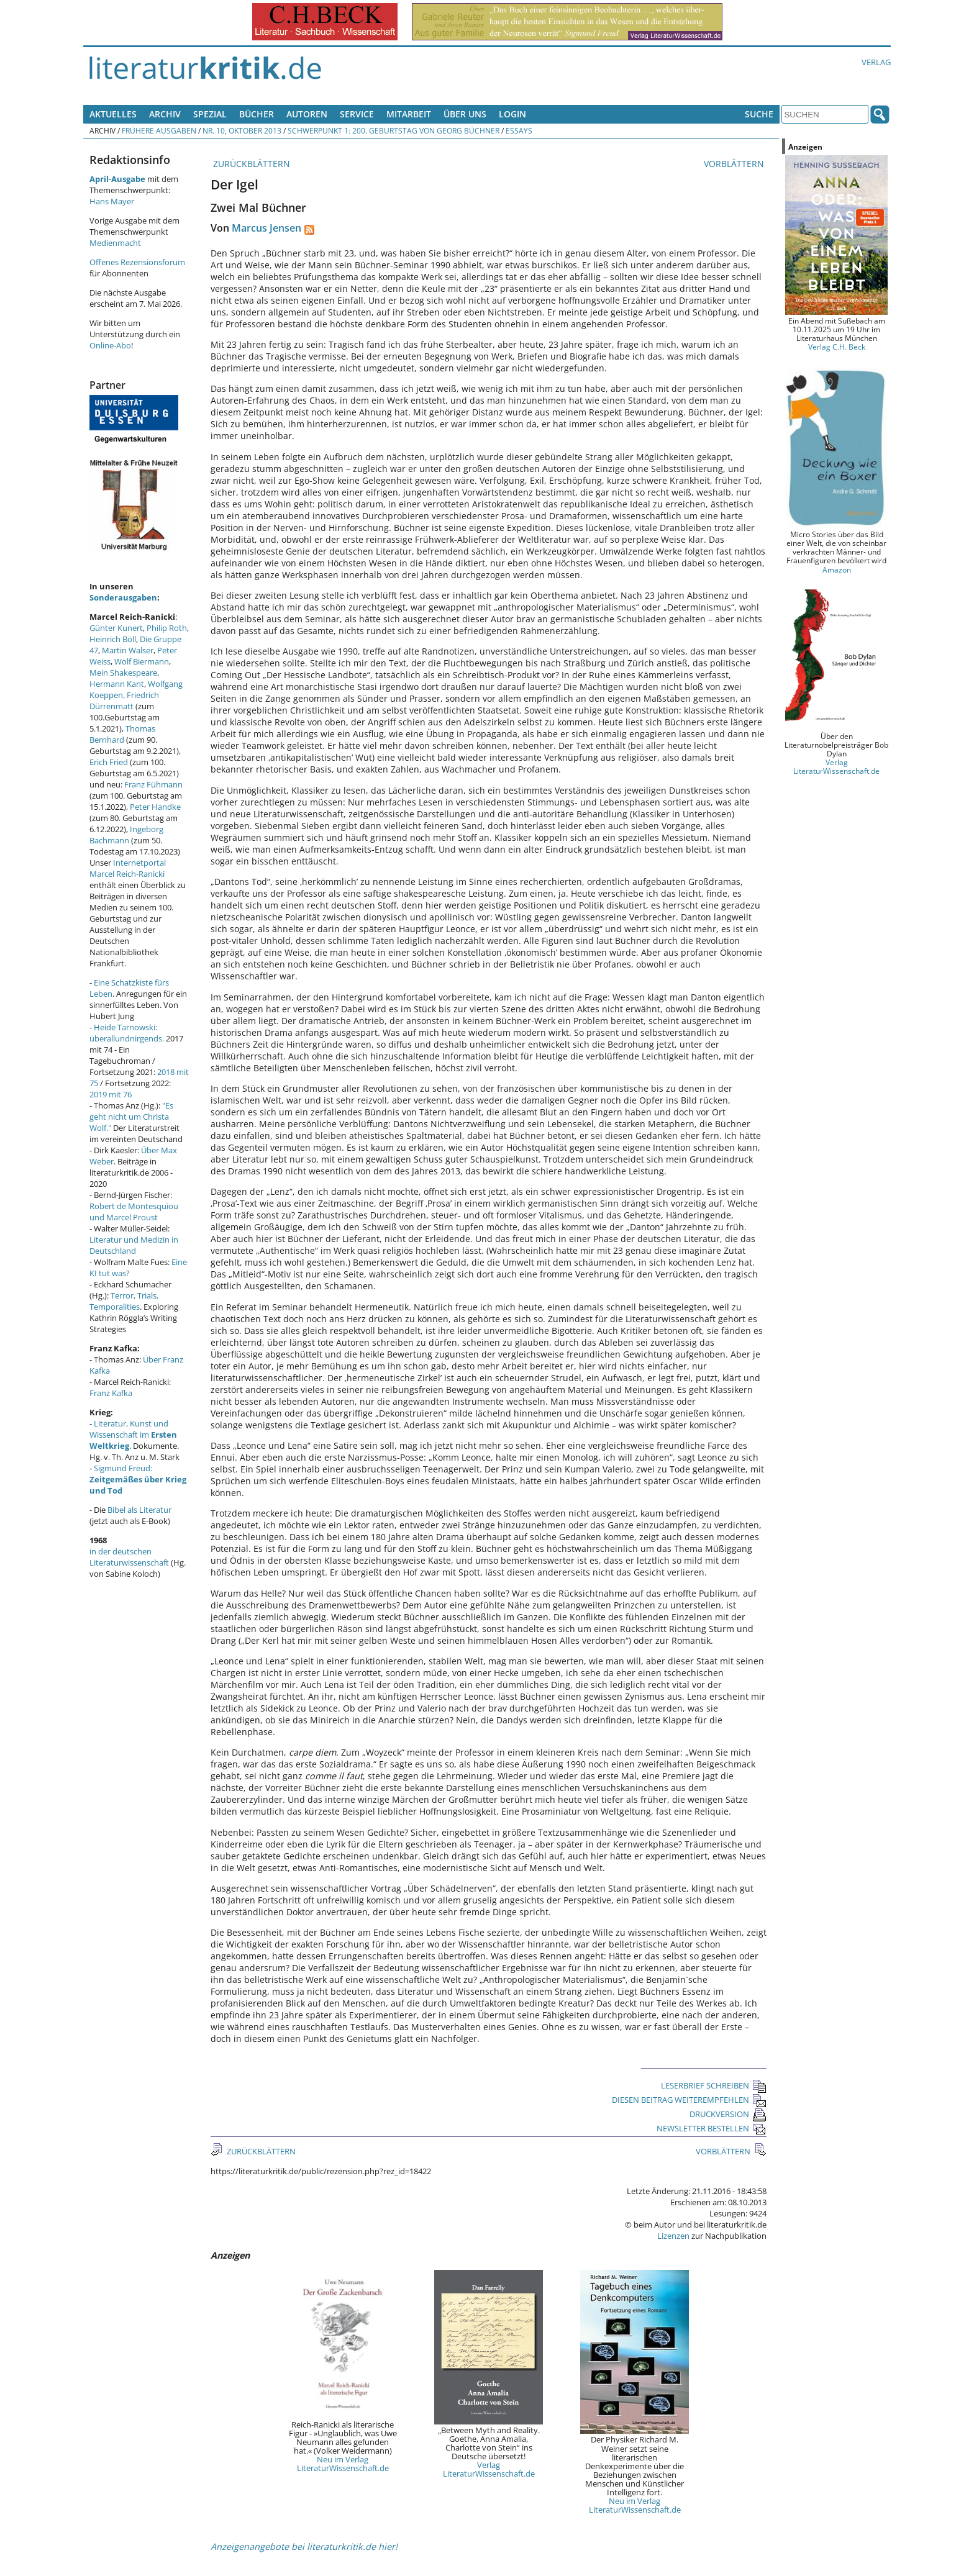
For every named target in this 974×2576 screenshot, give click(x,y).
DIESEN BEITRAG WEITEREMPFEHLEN (689, 2099)
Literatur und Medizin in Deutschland (133, 1245)
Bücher (256, 114)
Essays (519, 130)
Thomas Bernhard (122, 734)
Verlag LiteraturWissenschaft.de (489, 2469)
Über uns (465, 114)
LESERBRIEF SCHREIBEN (714, 2085)
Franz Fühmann (153, 784)
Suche (759, 114)
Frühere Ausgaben (159, 130)
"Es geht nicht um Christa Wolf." (131, 1116)
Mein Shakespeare (123, 672)
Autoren (306, 114)
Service (357, 114)
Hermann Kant (116, 683)
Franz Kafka (110, 1393)
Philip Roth (167, 627)
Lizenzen (673, 2235)
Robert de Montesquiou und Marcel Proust (133, 1211)
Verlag (876, 62)
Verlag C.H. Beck (836, 346)
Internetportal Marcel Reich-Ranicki (127, 868)
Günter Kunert (116, 627)
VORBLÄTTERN (735, 164)
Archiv (165, 114)
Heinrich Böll (112, 639)
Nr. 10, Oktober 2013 (242, 130)
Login (512, 114)
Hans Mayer (111, 201)
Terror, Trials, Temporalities (123, 1301)
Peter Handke (155, 806)
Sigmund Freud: (137, 1479)
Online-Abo (110, 345)
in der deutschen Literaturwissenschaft (129, 1557)
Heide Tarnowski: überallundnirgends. (126, 1033)
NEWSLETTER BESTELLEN (712, 2128)
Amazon (836, 569)
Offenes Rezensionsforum (137, 262)
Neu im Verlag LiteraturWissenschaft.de (343, 2464)
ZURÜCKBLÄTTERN (250, 164)
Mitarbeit (408, 114)
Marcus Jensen (266, 228)
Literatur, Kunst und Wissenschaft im (133, 1434)
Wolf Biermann (141, 661)
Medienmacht (115, 242)
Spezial (210, 114)
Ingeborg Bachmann (126, 834)
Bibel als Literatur (139, 1509)
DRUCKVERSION (728, 2114)
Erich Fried (108, 762)
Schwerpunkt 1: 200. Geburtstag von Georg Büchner (393, 130)
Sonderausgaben (123, 597)
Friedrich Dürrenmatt (124, 700)
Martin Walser (127, 650)
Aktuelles (113, 114)
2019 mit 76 (110, 1094)
